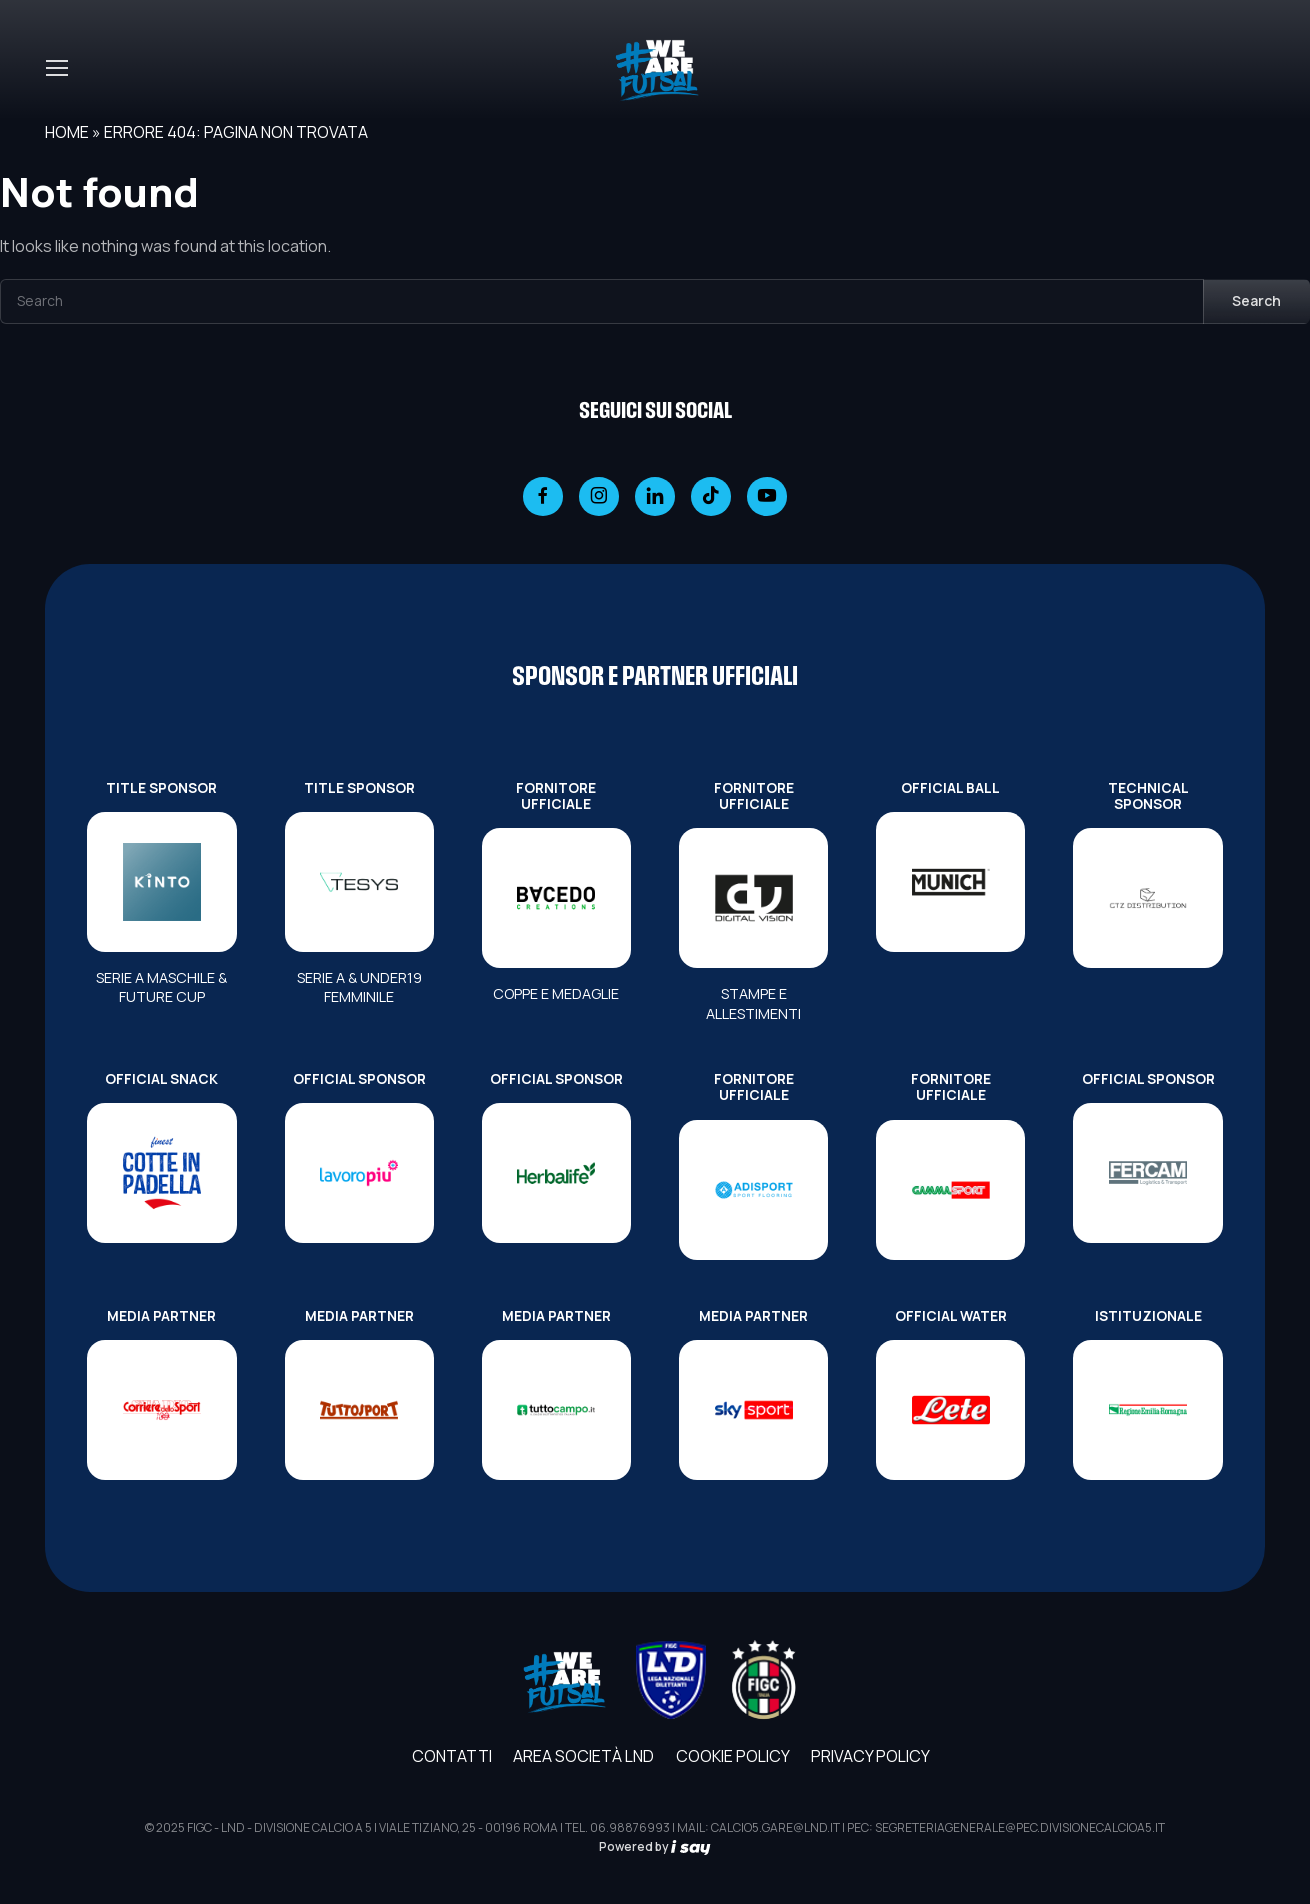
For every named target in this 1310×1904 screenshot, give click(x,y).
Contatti (452, 1756)
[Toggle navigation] (56, 68)
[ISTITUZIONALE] (1147, 1410)
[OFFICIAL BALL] (950, 882)
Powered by (655, 1846)
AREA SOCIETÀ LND (583, 1756)
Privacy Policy (870, 1756)
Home (67, 132)
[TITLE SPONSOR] (161, 882)
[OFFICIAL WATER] (950, 1410)
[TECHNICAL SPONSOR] (1147, 898)
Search (1256, 300)
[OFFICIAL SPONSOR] (359, 1173)
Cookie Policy (733, 1756)
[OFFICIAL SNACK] (161, 1173)
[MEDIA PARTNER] (161, 1410)
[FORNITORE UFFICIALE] (556, 898)
